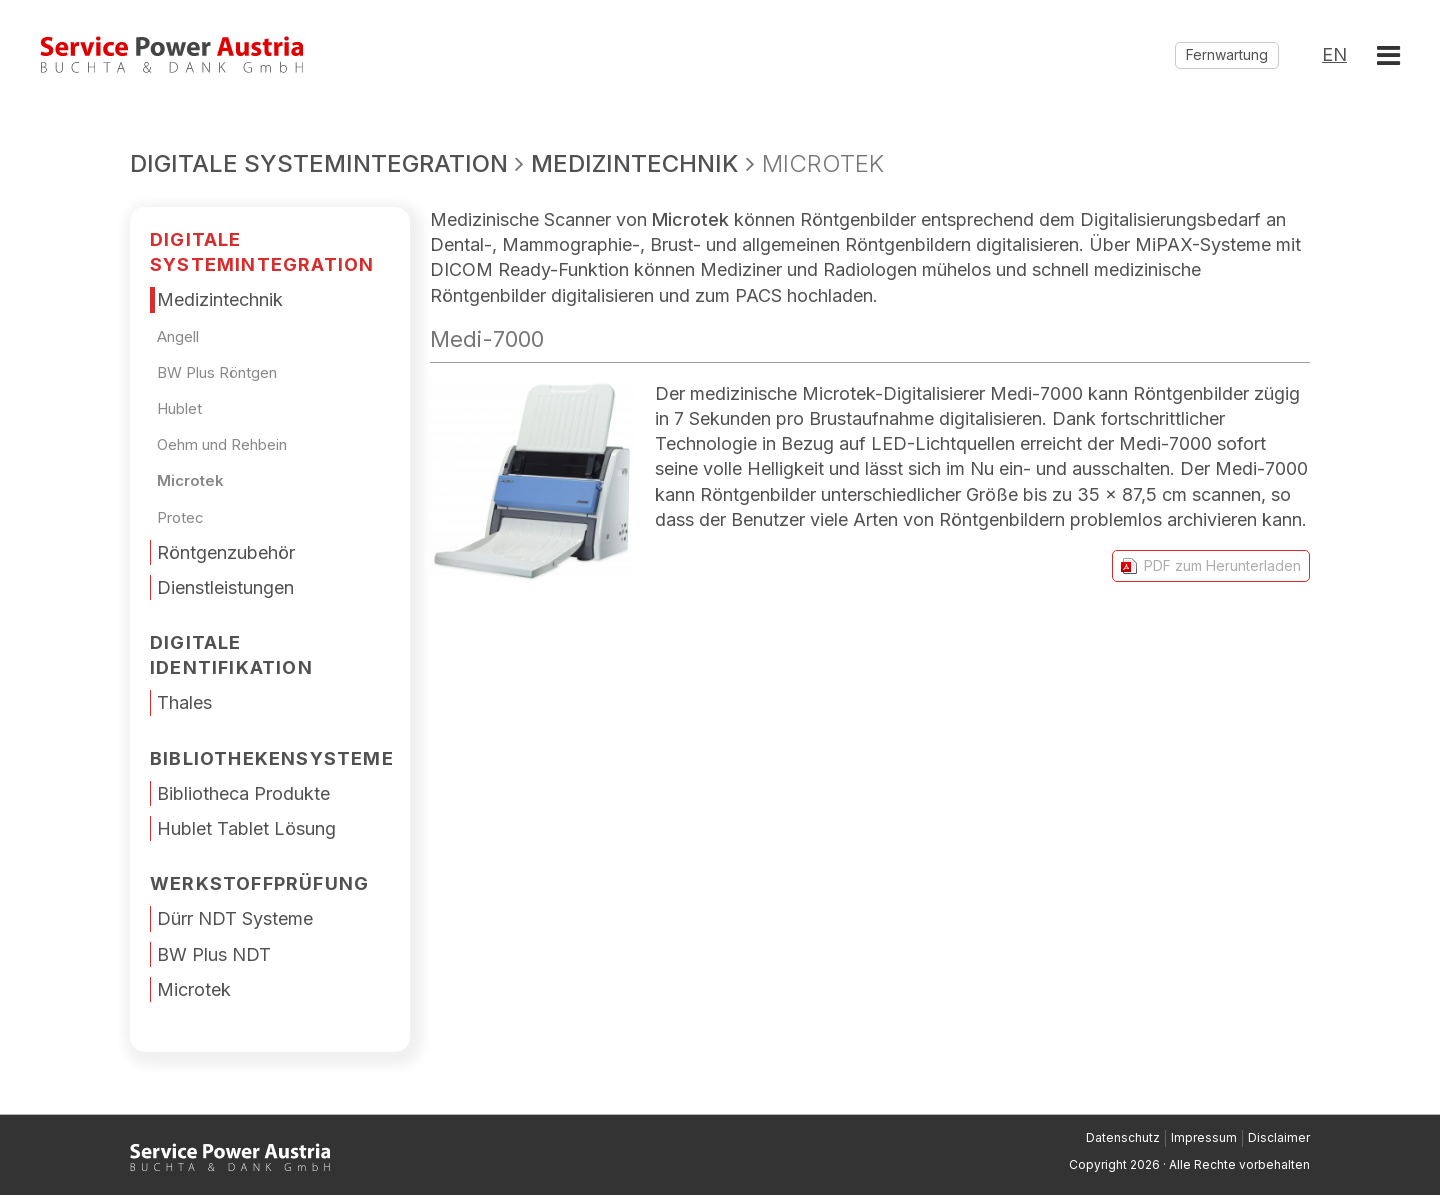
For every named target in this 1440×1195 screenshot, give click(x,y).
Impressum (1204, 1137)
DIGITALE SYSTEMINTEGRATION (262, 252)
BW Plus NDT (214, 954)
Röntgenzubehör (226, 552)
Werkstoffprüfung (259, 883)
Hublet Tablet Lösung (246, 828)
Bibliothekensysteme (272, 758)
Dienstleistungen (225, 587)
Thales (184, 702)
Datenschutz (1123, 1137)
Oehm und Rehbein (222, 444)
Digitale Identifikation (231, 655)
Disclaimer (1279, 1137)
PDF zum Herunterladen (1211, 565)
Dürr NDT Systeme (235, 918)
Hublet (179, 408)
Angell (178, 336)
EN (1334, 55)
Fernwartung (1227, 54)
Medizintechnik (220, 299)
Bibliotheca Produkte (243, 793)
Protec (180, 517)
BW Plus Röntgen (217, 372)
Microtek (190, 480)
